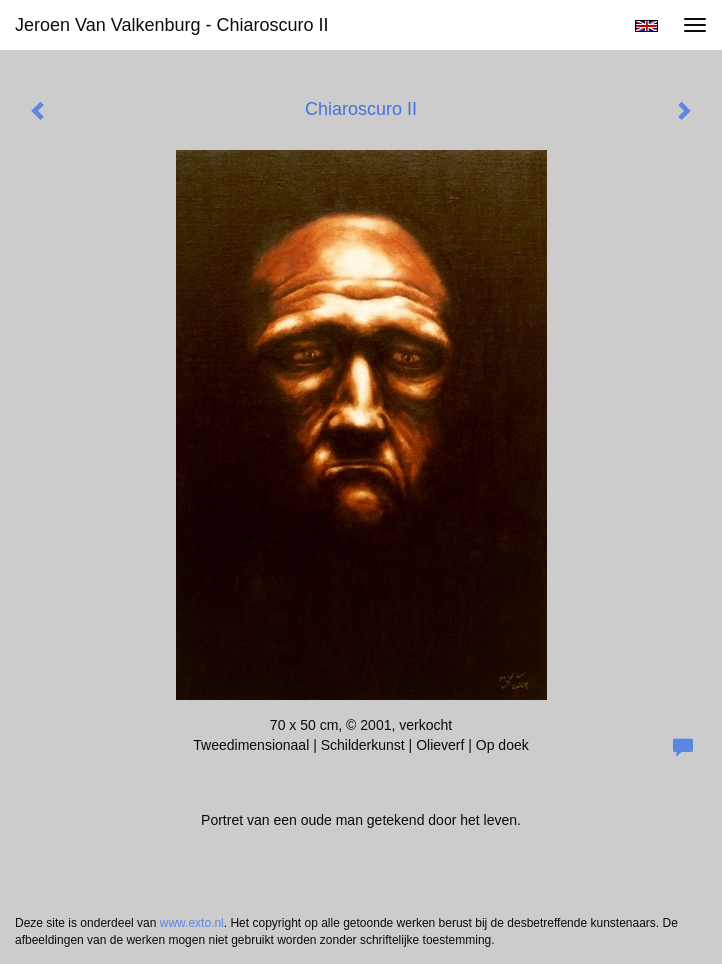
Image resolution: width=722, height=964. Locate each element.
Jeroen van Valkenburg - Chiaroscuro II (172, 25)
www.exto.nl (192, 923)
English (646, 26)
